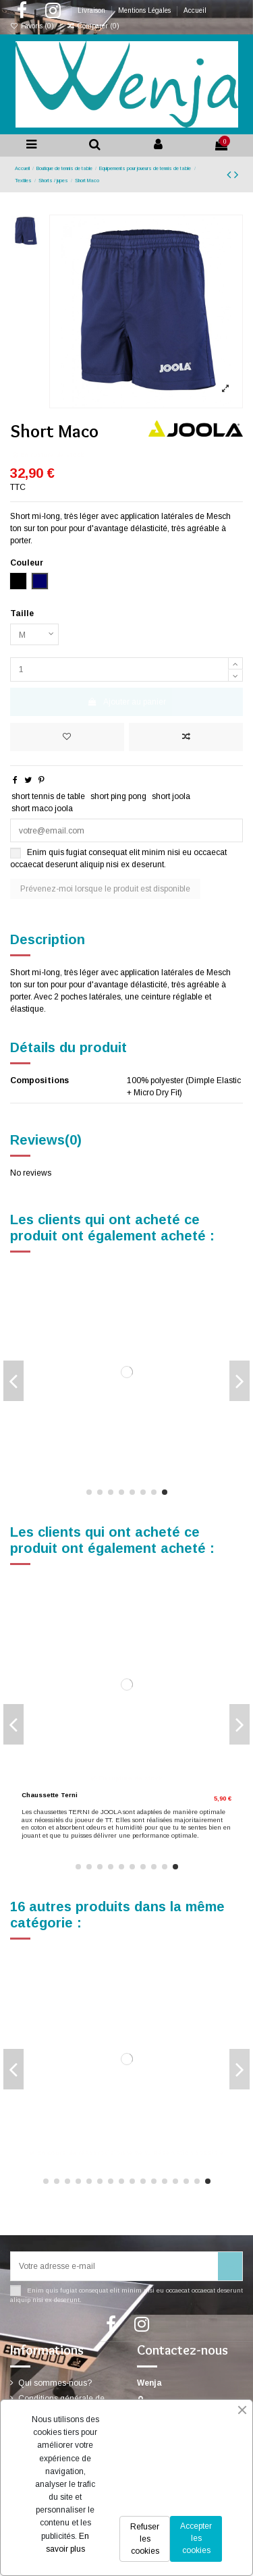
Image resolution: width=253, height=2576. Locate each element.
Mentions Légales (145, 10)
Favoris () (33, 26)
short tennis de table (48, 796)
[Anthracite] (44, 2146)
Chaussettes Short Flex (60, 1436)
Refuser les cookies (144, 2539)
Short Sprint (41, 1795)
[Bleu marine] (34, 2146)
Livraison (92, 10)
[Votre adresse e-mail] (114, 2266)
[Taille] (34, 634)
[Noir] (25, 1449)
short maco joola (42, 808)
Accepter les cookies (196, 2538)
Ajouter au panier (126, 702)
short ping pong (118, 796)
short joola (171, 796)
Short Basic (41, 2123)
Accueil (195, 10)
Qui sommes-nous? (55, 2383)
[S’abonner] (230, 2266)
